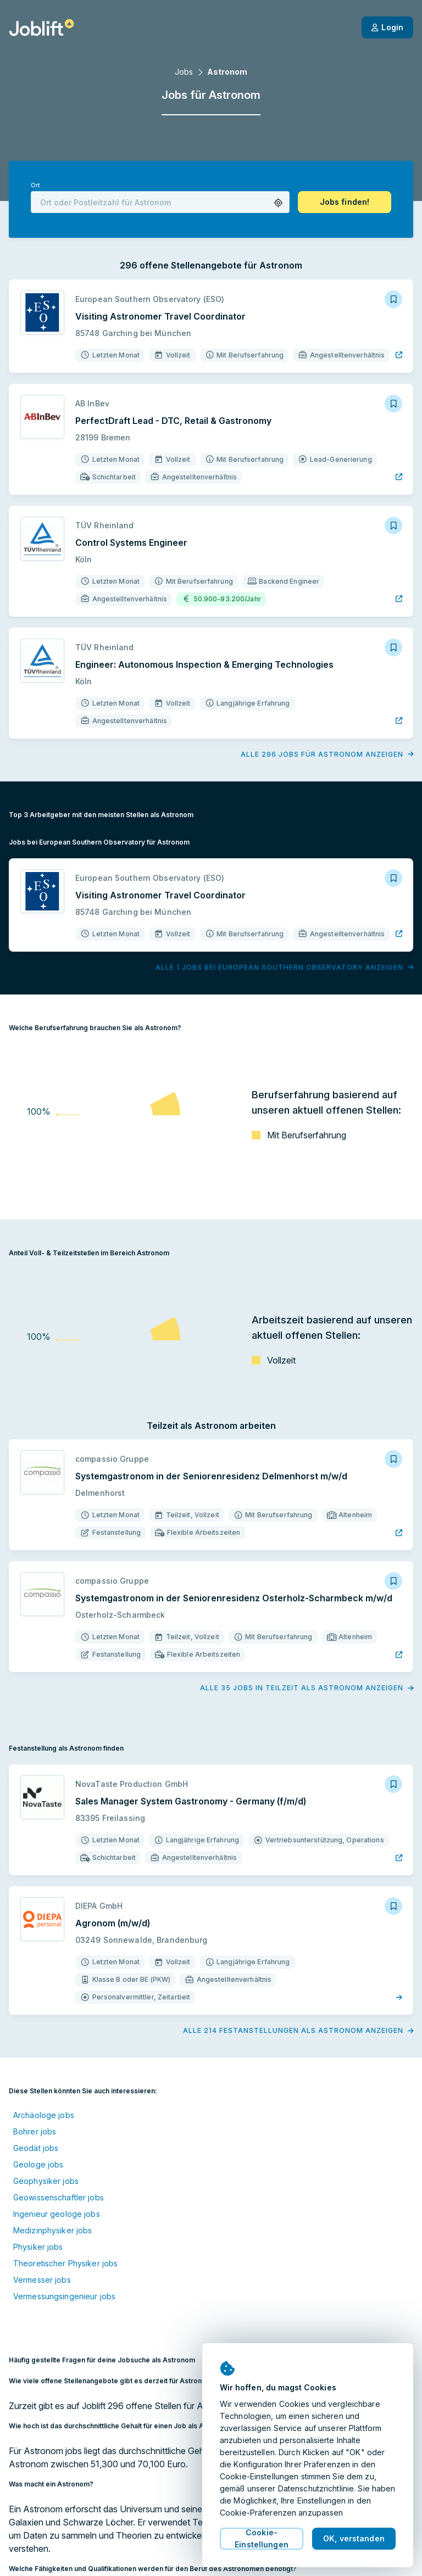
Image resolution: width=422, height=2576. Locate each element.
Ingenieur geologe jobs (56, 2214)
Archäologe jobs (43, 2115)
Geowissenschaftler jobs (58, 2197)
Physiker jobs (38, 2246)
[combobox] (160, 202)
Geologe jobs (38, 2164)
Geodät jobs (35, 2148)
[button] (278, 203)
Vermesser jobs (42, 2279)
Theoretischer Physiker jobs (65, 2263)
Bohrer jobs (34, 2131)
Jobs (184, 71)
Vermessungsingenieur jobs (64, 2296)
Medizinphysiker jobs (52, 2230)
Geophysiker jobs (46, 2181)
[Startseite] (41, 27)
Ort (35, 185)
